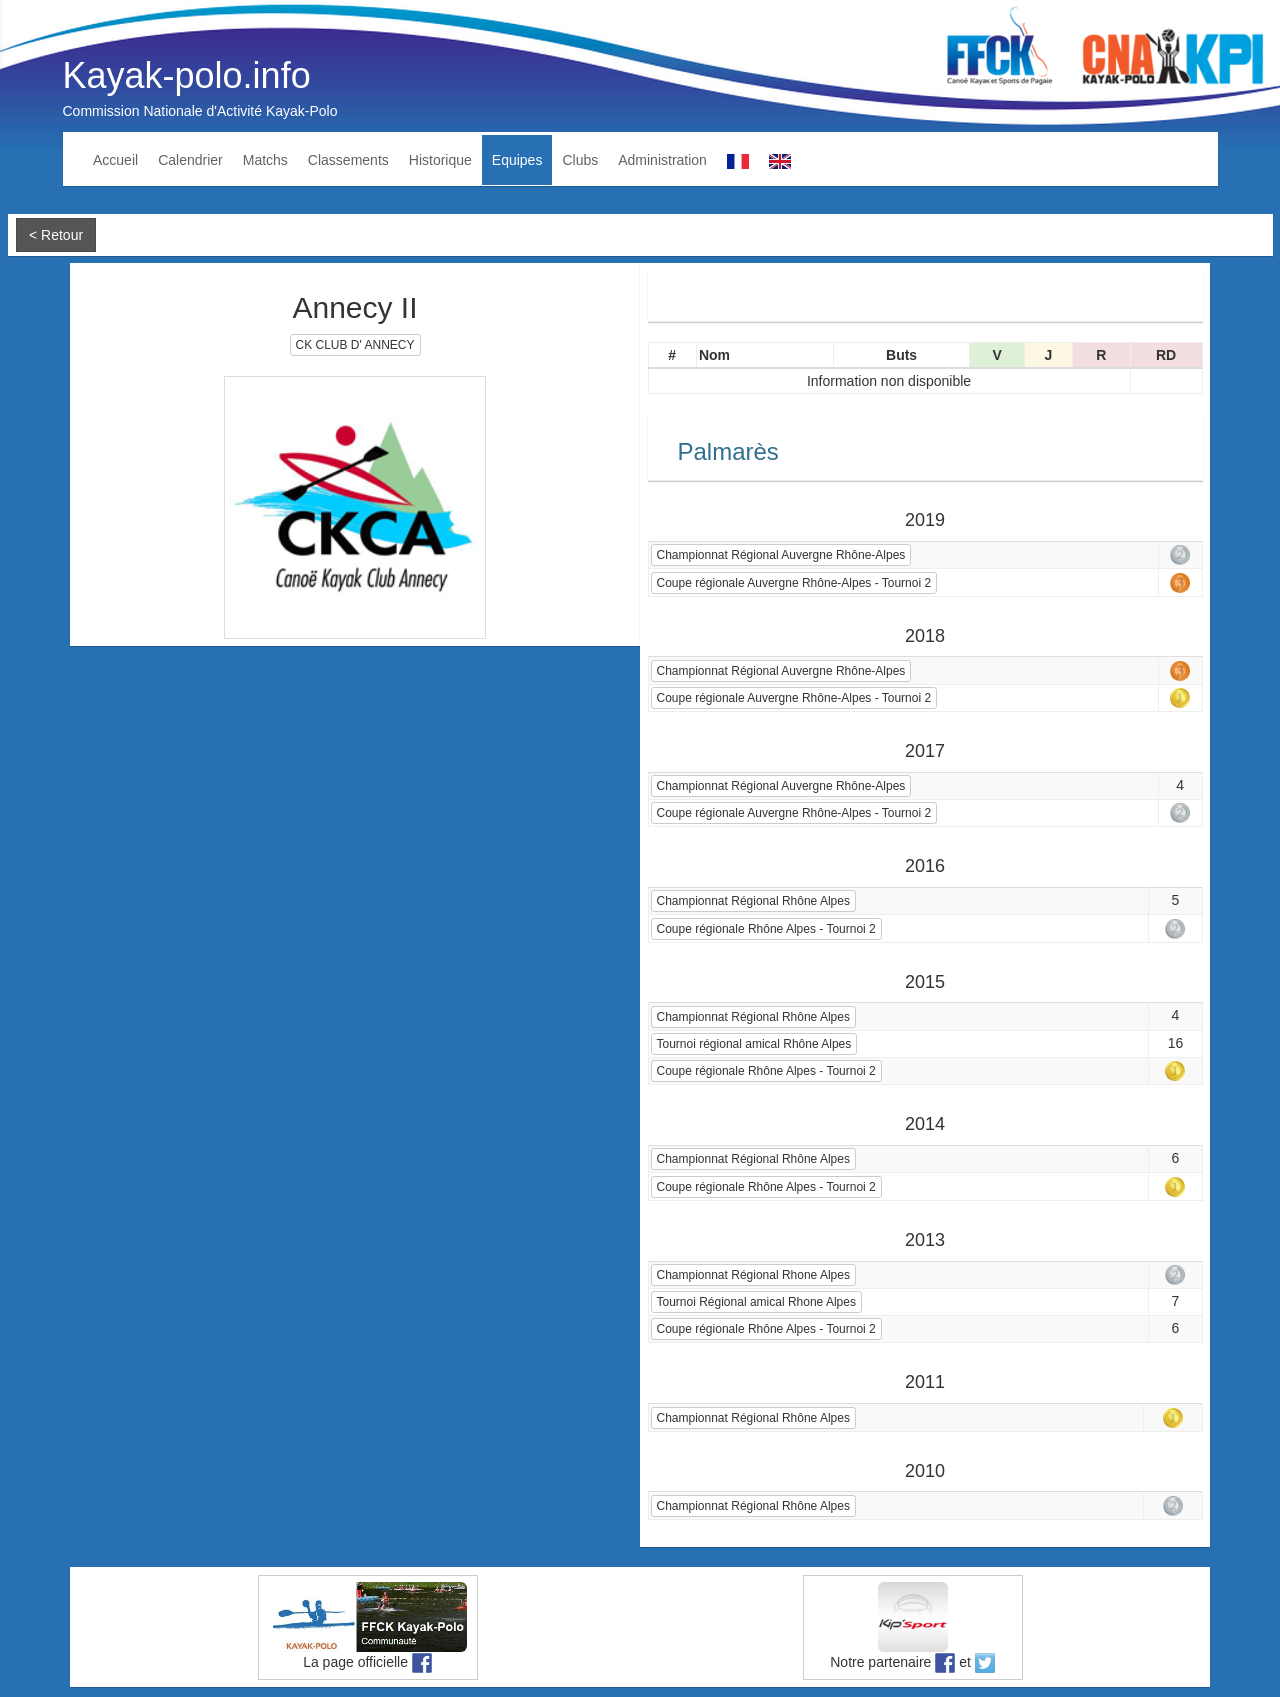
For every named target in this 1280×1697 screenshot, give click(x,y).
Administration (662, 160)
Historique (440, 160)
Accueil (115, 160)
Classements (348, 160)
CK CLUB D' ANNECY (355, 345)
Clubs (580, 160)
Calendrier (190, 160)
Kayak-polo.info (187, 75)
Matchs (265, 160)
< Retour (56, 235)
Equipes (517, 160)
